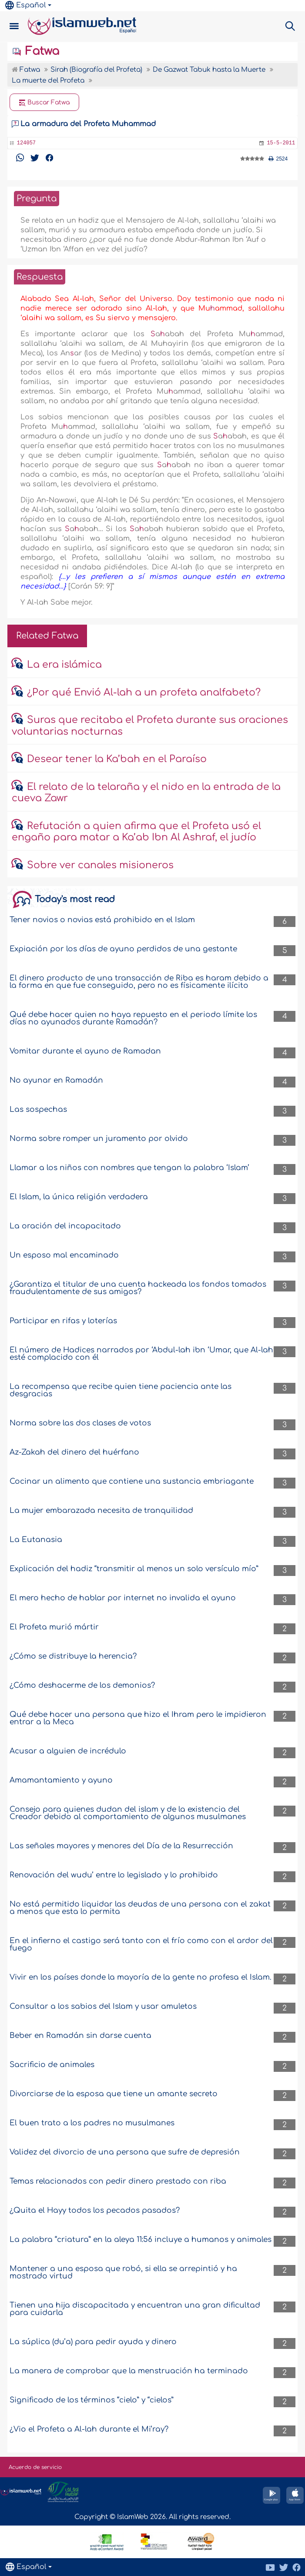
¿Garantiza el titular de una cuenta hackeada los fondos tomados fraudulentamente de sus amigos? (138, 1288)
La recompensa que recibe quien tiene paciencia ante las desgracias (120, 1390)
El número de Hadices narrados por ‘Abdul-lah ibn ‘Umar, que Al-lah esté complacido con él (141, 1354)
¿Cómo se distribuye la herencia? (73, 1656)
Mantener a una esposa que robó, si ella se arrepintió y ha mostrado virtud (123, 2272)
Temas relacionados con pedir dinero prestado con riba (118, 2181)
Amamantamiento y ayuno (61, 1780)
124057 (26, 143)
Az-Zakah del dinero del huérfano (74, 1452)
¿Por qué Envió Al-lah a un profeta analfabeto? (144, 692)
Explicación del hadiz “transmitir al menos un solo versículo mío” (134, 1569)
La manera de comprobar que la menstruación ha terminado (129, 2371)
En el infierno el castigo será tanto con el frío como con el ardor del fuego (141, 1944)
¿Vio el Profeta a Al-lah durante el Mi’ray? (89, 2429)
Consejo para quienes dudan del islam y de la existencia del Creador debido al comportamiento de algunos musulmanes (128, 1813)
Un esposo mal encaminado (64, 1255)
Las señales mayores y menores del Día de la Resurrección (121, 1846)
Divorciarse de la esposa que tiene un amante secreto (114, 2094)
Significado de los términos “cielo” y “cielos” (92, 2400)
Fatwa (35, 51)
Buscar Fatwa (44, 102)
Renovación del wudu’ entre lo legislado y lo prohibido (114, 1875)
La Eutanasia (36, 1540)
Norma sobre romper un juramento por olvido (99, 1138)
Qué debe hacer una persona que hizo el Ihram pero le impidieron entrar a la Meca (138, 1718)
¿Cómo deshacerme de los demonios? (82, 1685)
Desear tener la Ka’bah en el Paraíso (117, 759)
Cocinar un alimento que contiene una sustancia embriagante (132, 1481)
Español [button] (25, 5)
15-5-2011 (281, 143)
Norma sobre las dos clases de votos (80, 1423)
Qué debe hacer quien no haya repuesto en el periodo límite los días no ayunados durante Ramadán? (133, 1018)
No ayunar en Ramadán (56, 1080)
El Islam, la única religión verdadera (79, 1197)
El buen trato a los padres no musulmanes (92, 2123)
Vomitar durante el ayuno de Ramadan (85, 1051)
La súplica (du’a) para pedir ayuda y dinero (93, 2342)
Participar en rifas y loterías (63, 1321)
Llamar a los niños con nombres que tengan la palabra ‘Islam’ (129, 1168)
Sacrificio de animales (52, 2065)
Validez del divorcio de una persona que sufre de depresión (125, 2152)
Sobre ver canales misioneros (100, 865)
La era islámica (64, 664)
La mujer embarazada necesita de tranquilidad (101, 1510)
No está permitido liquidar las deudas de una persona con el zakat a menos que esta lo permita (140, 1908)
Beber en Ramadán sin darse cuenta (80, 2035)
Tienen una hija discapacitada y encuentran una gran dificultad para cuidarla (135, 2309)
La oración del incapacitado (65, 1226)
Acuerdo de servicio (35, 2467)
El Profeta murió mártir (54, 1627)
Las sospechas (38, 1109)
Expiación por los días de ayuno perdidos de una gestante (123, 949)
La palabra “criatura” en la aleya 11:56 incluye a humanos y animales (140, 2239)
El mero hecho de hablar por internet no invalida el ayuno (123, 1598)
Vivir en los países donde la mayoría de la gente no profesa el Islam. (140, 1977)
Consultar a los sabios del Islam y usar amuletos (103, 2006)
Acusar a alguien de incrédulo (68, 1751)
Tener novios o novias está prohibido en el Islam (102, 920)
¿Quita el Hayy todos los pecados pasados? (95, 2210)
